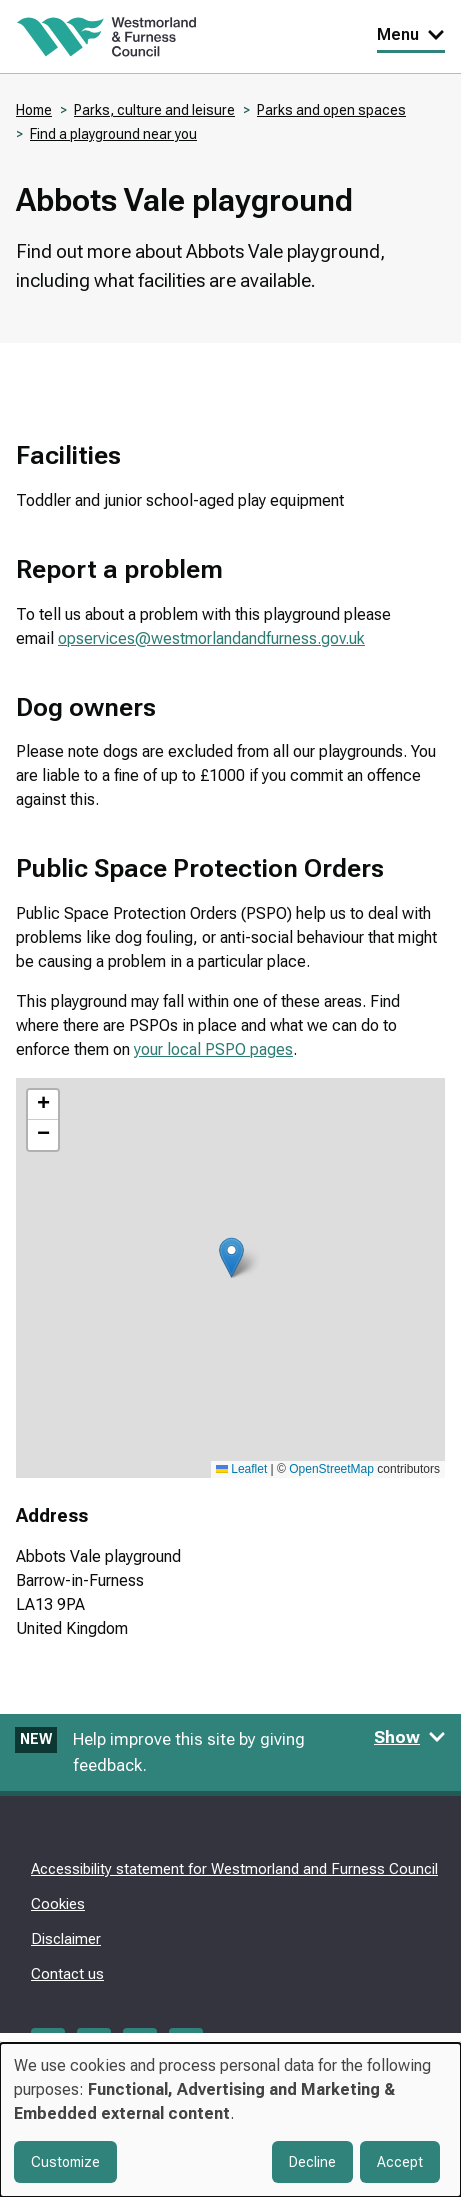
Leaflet (241, 1469)
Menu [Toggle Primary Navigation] (411, 34)
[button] (231, 1257)
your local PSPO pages (213, 1049)
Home (34, 110)
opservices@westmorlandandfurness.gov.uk (211, 638)
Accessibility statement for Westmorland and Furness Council (234, 1869)
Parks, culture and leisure (154, 110)
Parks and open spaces (331, 110)
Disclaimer (66, 1939)
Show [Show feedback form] (410, 1737)
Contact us (67, 1974)
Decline (312, 2162)
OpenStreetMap (331, 1469)
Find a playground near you (113, 134)
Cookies (58, 1904)
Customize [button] (65, 2162)
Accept (400, 2162)
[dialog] (230, 2120)
